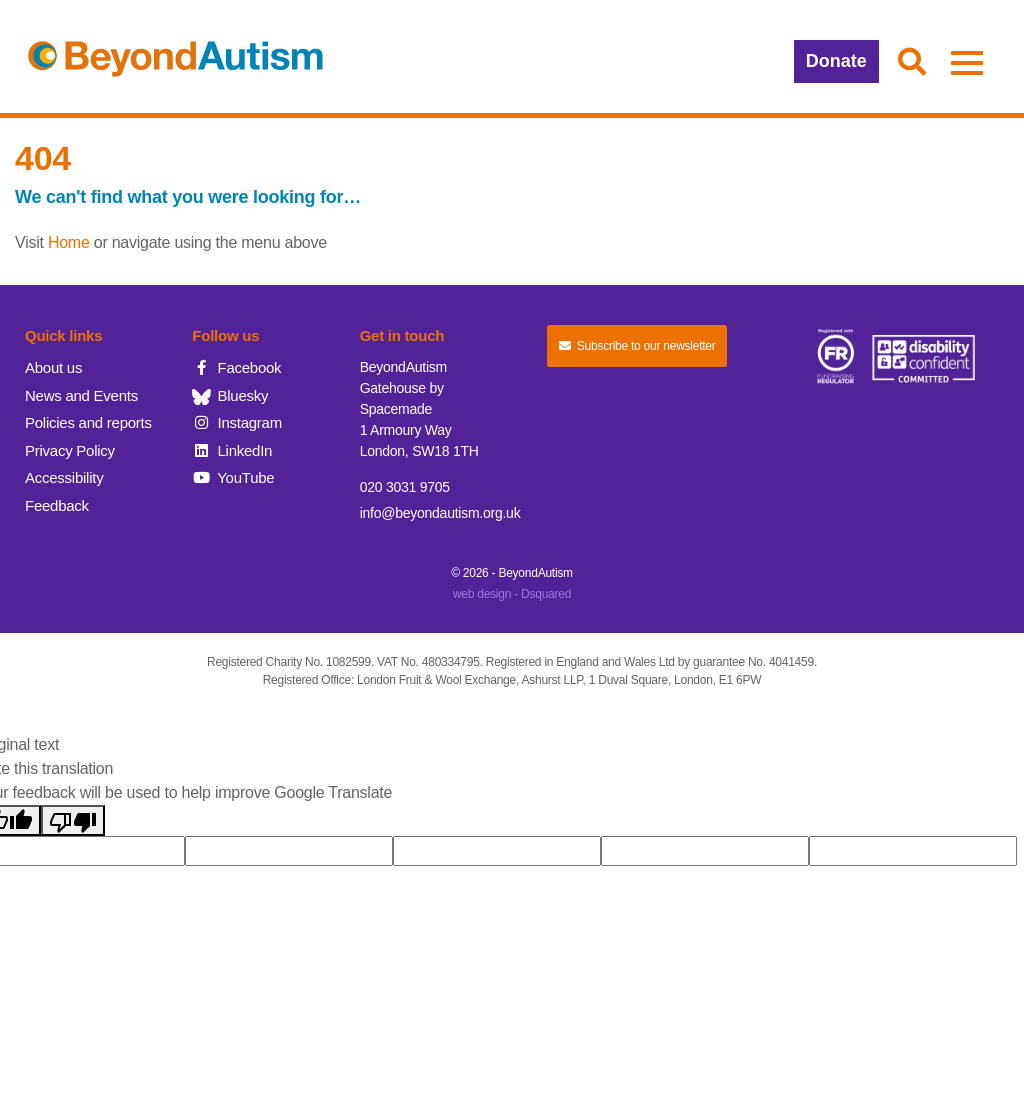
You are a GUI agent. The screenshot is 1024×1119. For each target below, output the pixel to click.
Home (69, 242)
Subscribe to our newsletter (637, 346)
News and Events (81, 395)
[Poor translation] (73, 820)
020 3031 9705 (405, 487)
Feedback (57, 505)
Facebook (236, 367)
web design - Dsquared (512, 594)
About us (53, 367)
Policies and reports (88, 422)
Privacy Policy (70, 450)
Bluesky (230, 395)
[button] (912, 63)
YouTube (233, 477)
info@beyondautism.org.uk (440, 513)
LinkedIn (232, 450)
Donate (836, 61)
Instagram (237, 422)
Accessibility (64, 477)
